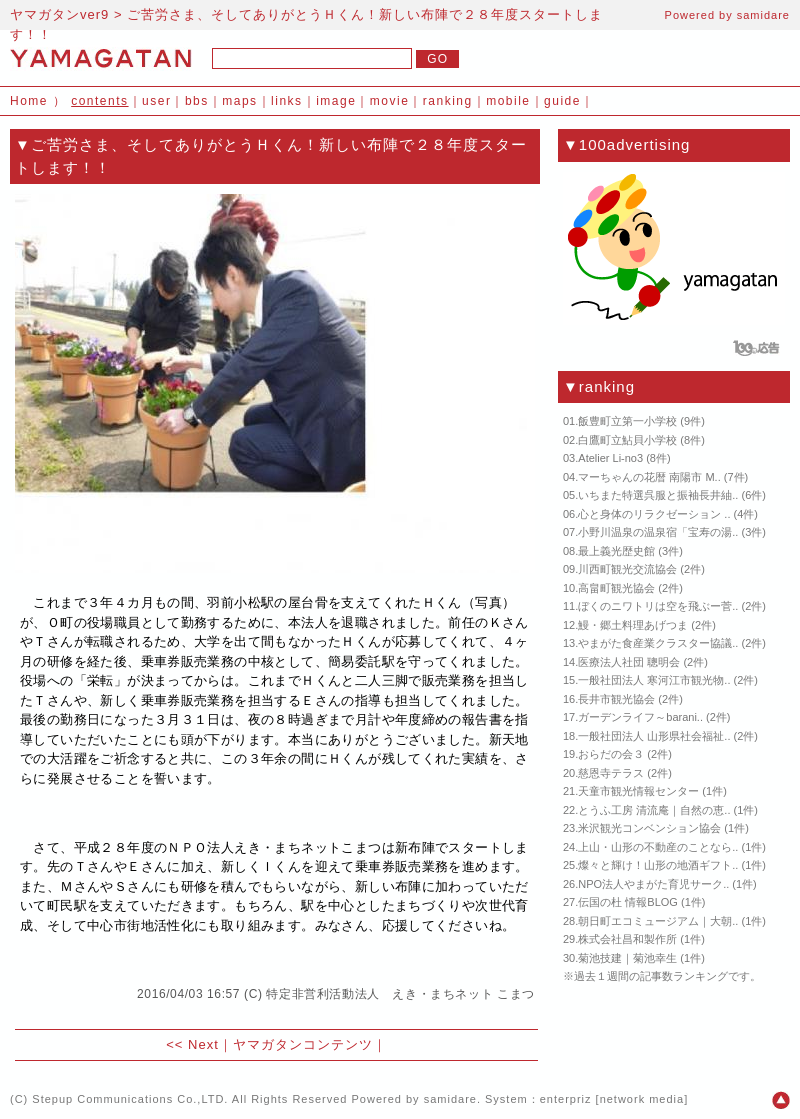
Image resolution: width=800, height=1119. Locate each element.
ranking (448, 101)
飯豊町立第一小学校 (627, 421)
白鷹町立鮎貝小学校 (627, 440)
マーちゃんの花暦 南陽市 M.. (649, 477)
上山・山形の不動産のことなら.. (658, 847)
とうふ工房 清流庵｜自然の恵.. (654, 810)
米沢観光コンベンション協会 (649, 828)
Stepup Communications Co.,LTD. (130, 1099)
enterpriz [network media (612, 1099)
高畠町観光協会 (616, 588)
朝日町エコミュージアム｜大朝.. (658, 921)
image (336, 101)
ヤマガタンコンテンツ (303, 1044)
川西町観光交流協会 (627, 569)
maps (239, 101)
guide (562, 101)
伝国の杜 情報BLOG (628, 902)
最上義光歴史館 (616, 551)
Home (29, 101)
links (287, 101)
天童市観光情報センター (638, 791)
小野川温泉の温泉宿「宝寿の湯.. (658, 532)
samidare (763, 15)
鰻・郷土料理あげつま (633, 625)
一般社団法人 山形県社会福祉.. (654, 736)
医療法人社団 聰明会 (629, 662)
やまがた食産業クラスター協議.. (658, 643)
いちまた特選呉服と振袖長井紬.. (658, 495)
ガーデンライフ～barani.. (640, 717)
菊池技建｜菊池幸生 (627, 958)
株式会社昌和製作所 (627, 939)
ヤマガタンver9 (59, 14)
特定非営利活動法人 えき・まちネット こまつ (400, 994)
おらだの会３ (611, 754)
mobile (508, 101)
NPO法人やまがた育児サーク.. (653, 884)
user (156, 101)
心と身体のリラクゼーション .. (654, 514)
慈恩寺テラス (611, 773)
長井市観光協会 (616, 699)
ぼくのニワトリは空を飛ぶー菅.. (658, 606)
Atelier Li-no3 (610, 458)
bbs (197, 101)
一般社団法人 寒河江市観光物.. (654, 680)
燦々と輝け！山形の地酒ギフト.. (658, 865)
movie (390, 101)
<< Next (192, 1044)
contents (99, 101)
